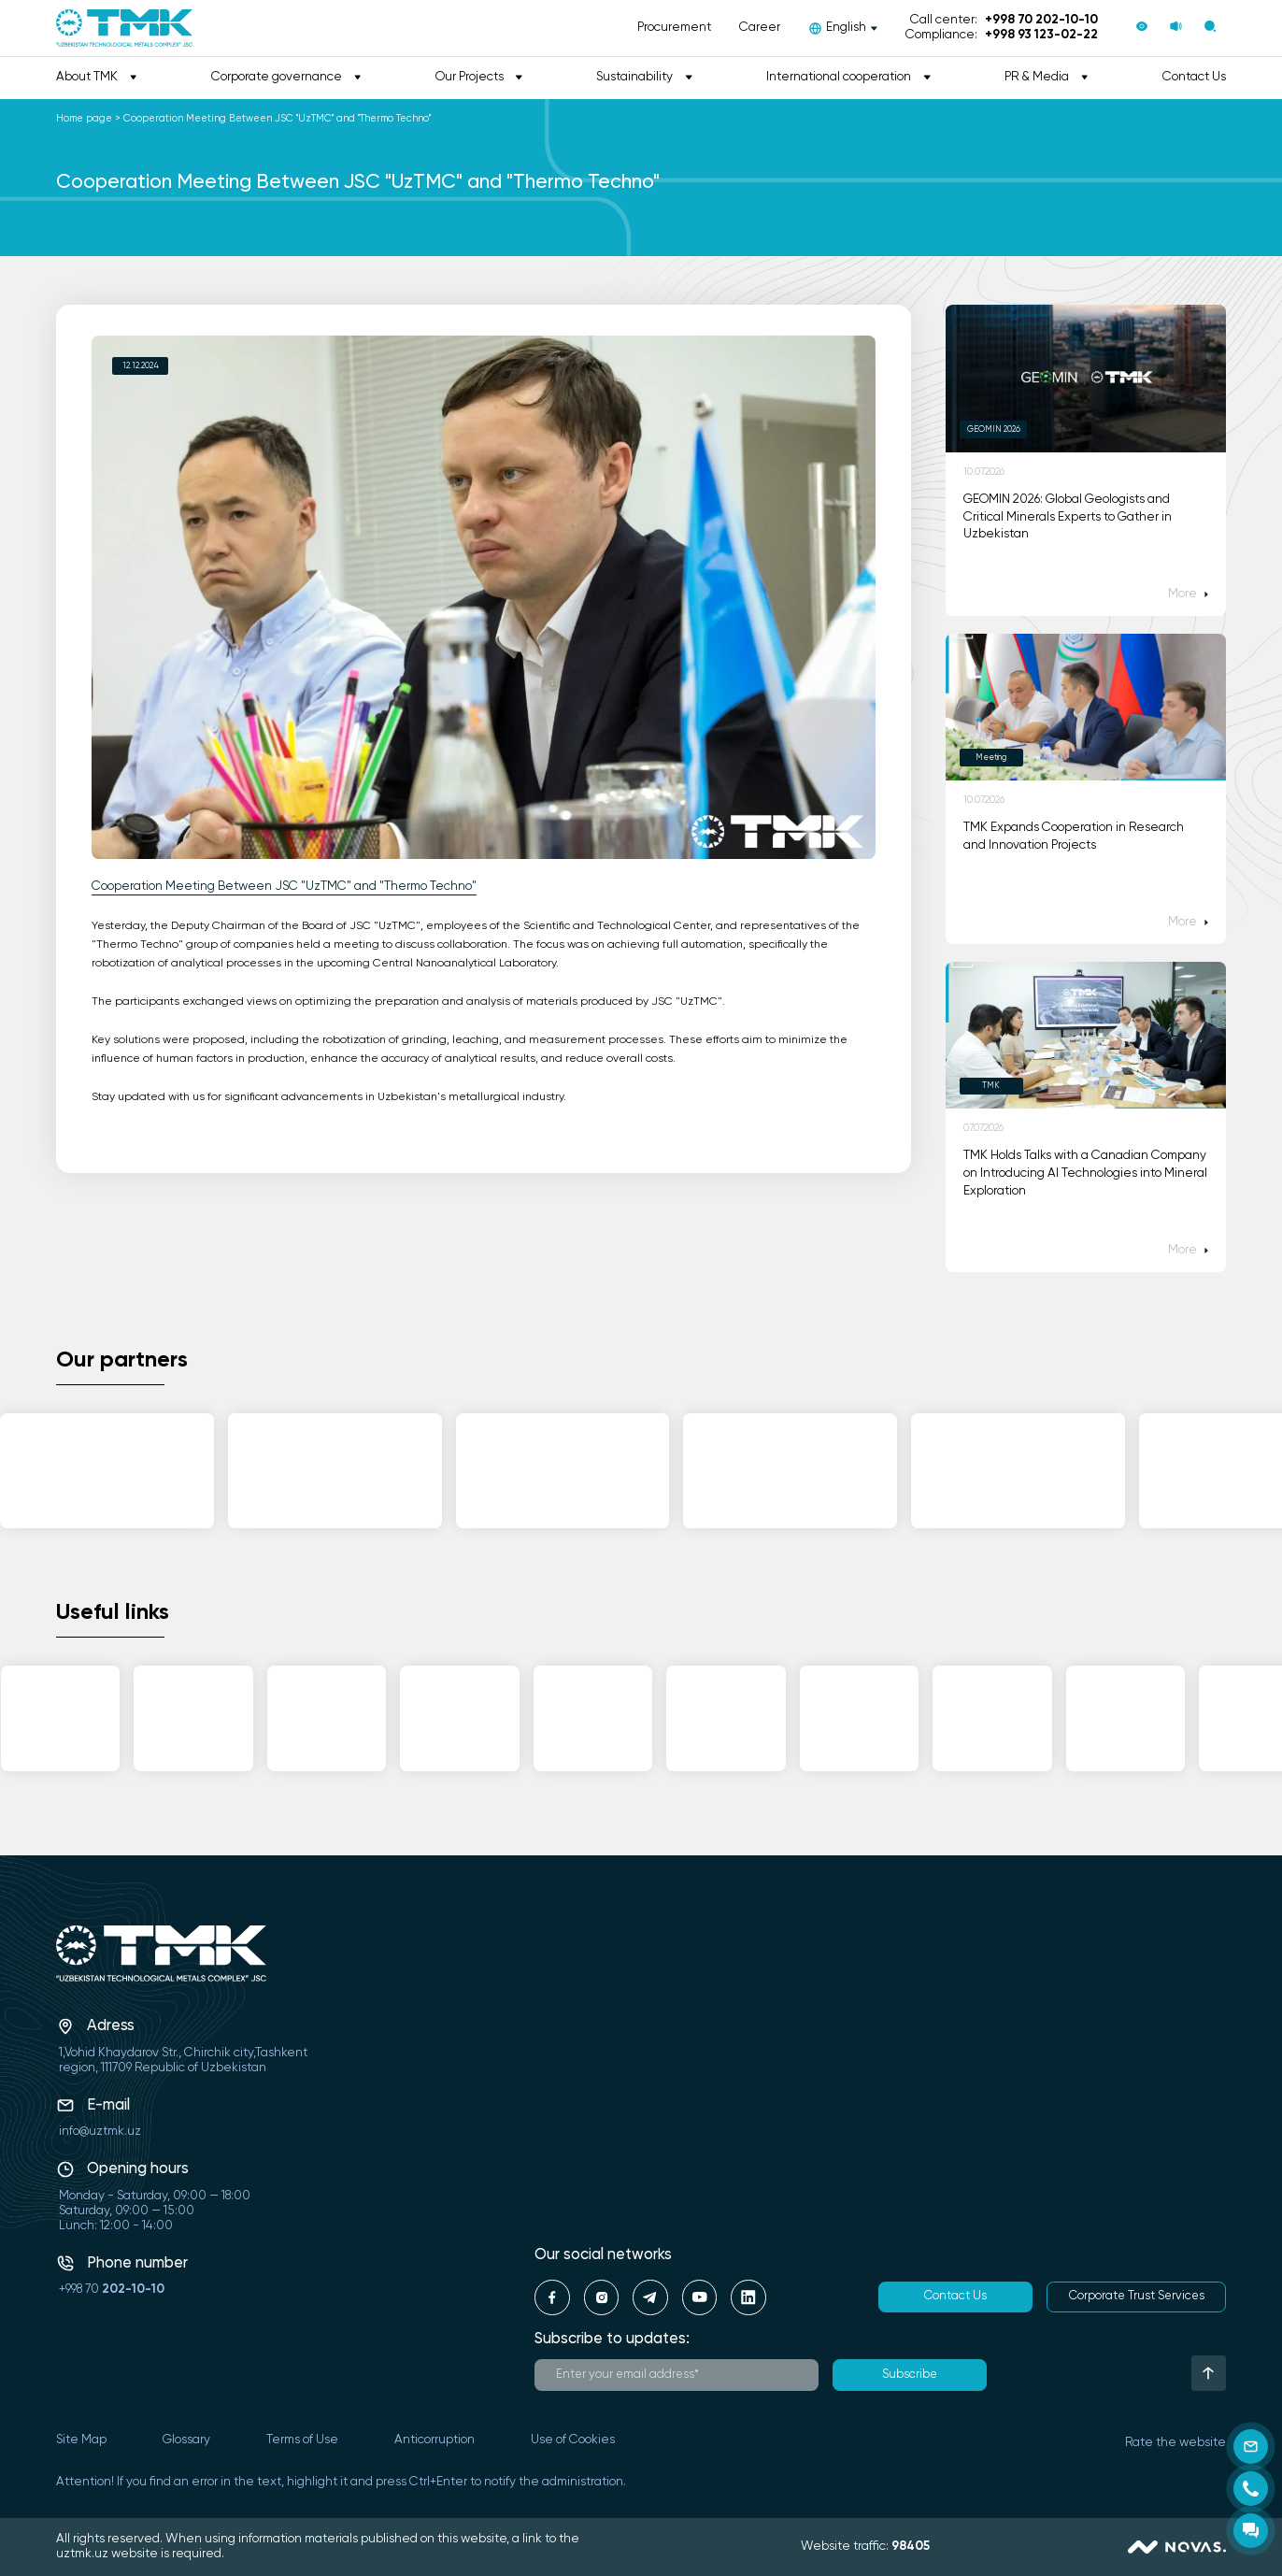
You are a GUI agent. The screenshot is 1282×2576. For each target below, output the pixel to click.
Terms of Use (302, 2440)
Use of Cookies (573, 2440)
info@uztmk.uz (100, 2131)
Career (759, 27)
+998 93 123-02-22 (1041, 35)
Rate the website (1175, 2443)
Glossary (186, 2440)
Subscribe (909, 2374)
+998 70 (111, 2289)
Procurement (674, 27)
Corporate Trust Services (1136, 2296)
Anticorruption (434, 2440)
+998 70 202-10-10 (1041, 20)
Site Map (81, 2440)
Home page (84, 118)
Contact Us (1194, 77)
